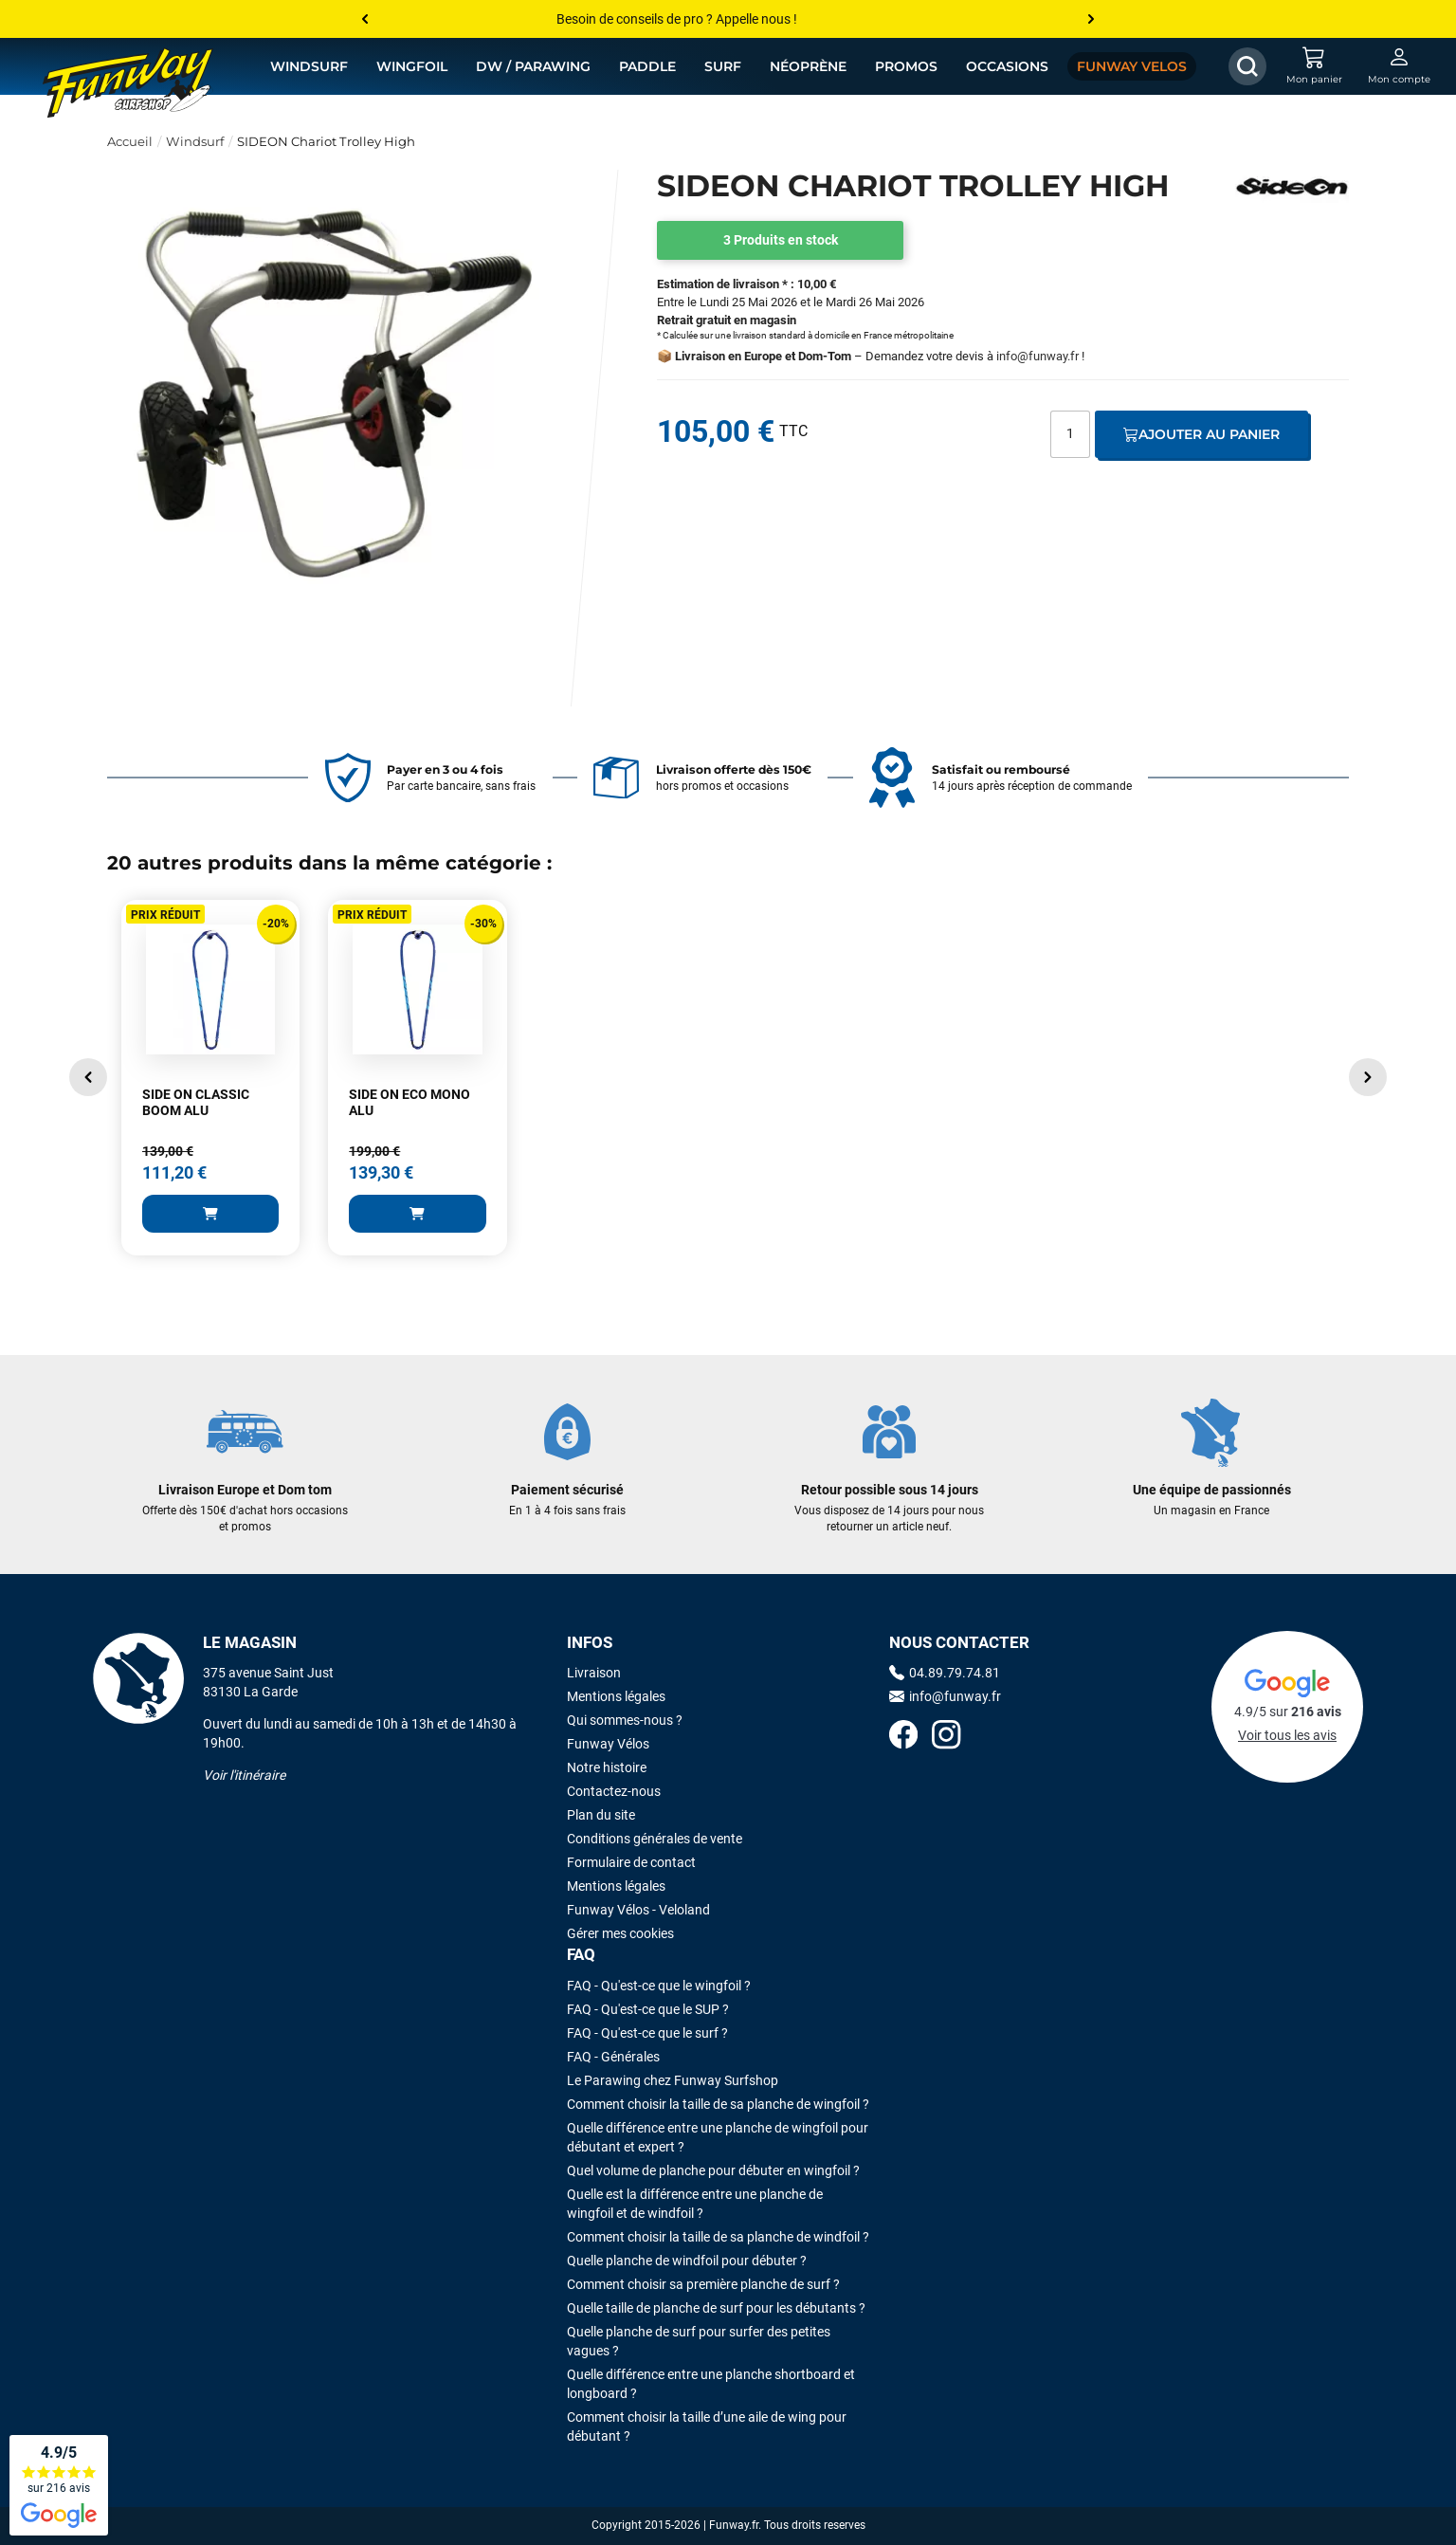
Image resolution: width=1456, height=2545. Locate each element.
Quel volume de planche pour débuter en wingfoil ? (713, 2170)
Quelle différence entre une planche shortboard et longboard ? (711, 2384)
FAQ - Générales (613, 2056)
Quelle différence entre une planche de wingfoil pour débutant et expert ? (717, 2137)
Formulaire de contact (631, 1862)
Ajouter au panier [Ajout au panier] (1201, 434)
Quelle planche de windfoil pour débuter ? (687, 2260)
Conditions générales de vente (654, 1838)
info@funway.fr (1037, 356)
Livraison (594, 1672)
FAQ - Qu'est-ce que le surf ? (647, 2033)
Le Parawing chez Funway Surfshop (672, 2080)
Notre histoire (606, 1767)
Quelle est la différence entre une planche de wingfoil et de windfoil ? (695, 2204)
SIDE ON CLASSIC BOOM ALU (195, 1103)
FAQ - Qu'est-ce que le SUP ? (648, 2009)
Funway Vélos (608, 1743)
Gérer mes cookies (620, 1933)
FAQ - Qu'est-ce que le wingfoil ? (659, 1985)
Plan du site (601, 1814)
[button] (88, 1077)
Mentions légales (616, 1696)
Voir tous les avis (1287, 1735)
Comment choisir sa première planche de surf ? (703, 2284)
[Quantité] (1070, 434)
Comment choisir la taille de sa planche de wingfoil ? (718, 2104)
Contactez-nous (614, 1791)
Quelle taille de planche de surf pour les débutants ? (716, 2308)
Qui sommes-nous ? (624, 1720)
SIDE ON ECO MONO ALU (409, 1103)
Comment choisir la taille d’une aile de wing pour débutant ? (706, 2426)
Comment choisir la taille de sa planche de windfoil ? (718, 2236)
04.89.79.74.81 (944, 1672)
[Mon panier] (1313, 66)
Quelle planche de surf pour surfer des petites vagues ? (698, 2341)
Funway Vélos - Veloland (638, 1909)
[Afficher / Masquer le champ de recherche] (1247, 66)
